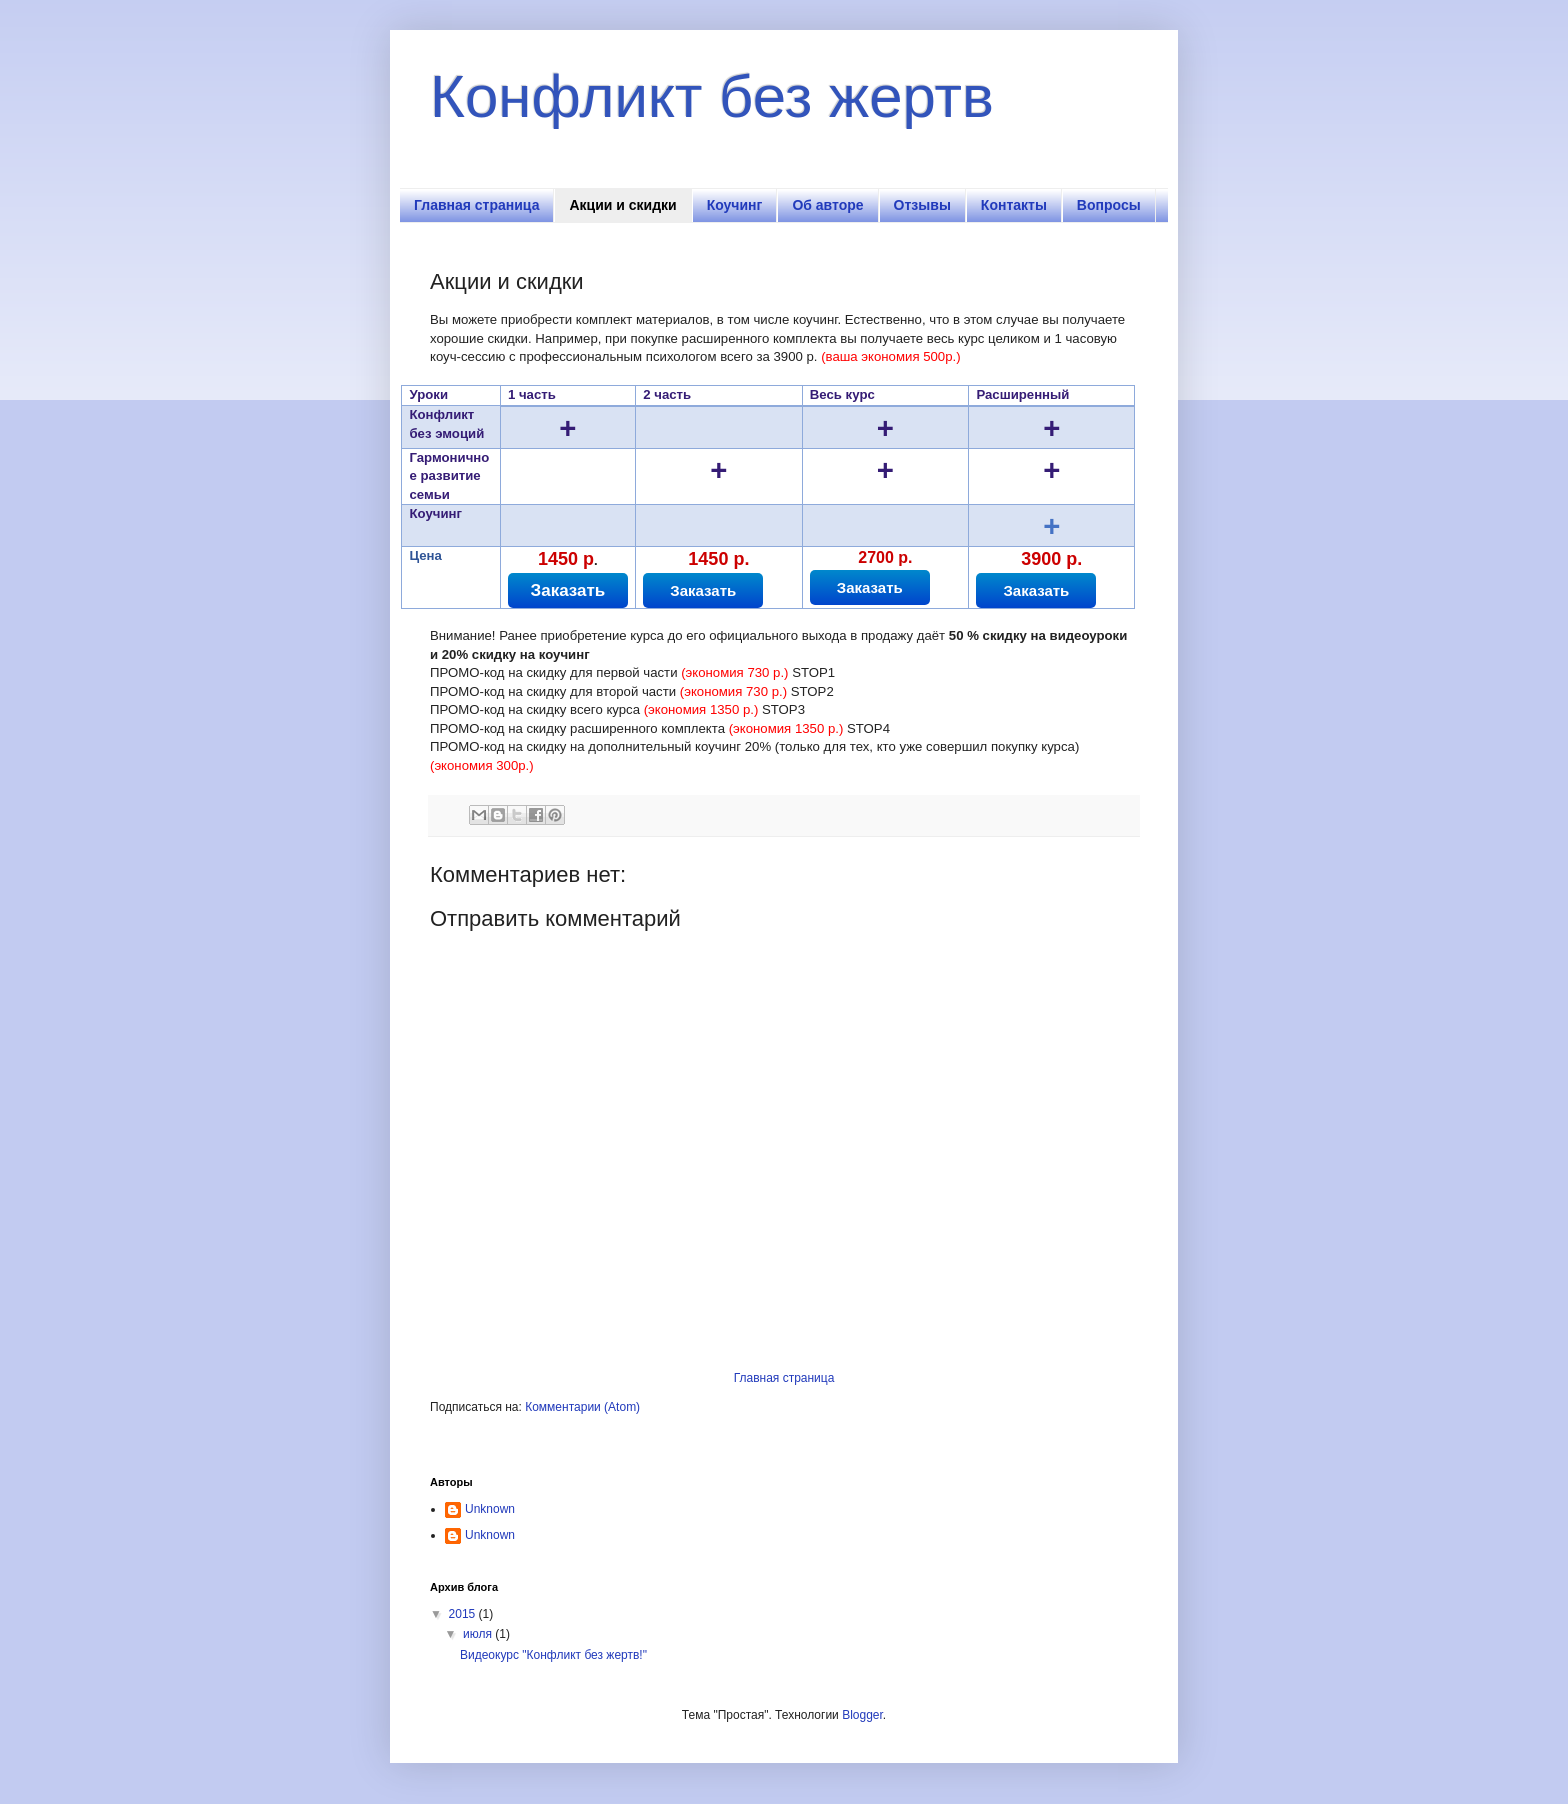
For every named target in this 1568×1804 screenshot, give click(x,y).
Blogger (862, 1715)
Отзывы (922, 205)
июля (479, 1634)
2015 (464, 1614)
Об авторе (827, 205)
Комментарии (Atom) (582, 1407)
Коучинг (735, 205)
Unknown (490, 1509)
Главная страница (476, 205)
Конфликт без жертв (712, 96)
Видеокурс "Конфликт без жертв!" (553, 1655)
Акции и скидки (622, 205)
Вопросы (1109, 205)
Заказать (568, 590)
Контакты (1014, 205)
